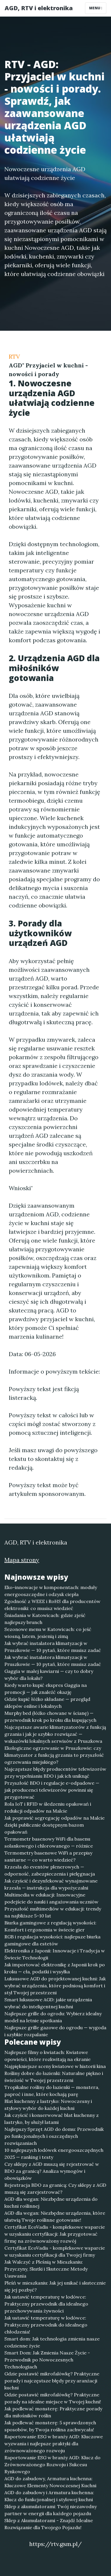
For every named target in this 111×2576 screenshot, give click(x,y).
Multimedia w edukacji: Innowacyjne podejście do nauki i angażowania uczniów (51, 1898)
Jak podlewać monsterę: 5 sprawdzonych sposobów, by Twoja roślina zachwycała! (50, 2426)
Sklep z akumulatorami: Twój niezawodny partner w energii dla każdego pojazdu (50, 2510)
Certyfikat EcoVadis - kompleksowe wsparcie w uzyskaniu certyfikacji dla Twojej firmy (54, 2251)
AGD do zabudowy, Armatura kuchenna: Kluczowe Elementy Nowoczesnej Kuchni (50, 2482)
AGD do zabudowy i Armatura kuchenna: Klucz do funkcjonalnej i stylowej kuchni (49, 2496)
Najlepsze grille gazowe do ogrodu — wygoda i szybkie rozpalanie (55, 2031)
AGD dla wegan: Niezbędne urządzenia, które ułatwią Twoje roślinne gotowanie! (54, 2216)
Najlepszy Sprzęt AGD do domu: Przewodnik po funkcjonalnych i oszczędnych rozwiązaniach (54, 2136)
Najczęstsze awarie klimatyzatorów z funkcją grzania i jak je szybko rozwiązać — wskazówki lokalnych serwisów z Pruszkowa (55, 1734)
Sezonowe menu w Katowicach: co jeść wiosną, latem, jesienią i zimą (47, 1632)
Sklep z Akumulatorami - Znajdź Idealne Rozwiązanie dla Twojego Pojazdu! (48, 2523)
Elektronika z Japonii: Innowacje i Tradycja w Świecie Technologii (54, 1954)
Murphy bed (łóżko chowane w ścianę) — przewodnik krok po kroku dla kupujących (50, 1716)
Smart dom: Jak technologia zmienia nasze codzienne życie (52, 2342)
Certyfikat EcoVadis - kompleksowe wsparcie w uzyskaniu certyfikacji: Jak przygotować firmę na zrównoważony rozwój (54, 2234)
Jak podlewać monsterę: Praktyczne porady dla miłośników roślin (53, 2412)
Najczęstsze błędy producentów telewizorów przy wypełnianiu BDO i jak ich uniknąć (55, 1772)
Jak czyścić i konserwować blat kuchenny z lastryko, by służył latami (51, 2118)
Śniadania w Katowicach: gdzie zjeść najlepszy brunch (45, 1618)
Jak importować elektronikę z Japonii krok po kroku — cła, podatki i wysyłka (54, 1968)
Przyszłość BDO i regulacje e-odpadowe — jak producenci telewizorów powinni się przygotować (51, 1790)
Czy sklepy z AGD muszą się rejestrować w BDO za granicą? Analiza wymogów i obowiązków (51, 2171)
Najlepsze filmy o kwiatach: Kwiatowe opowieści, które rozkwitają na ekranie (47, 2055)
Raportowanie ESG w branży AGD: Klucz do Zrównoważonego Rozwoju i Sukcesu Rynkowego (52, 2464)
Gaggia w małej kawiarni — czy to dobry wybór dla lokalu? (48, 1674)
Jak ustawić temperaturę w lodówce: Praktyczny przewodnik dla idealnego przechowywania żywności (46, 2304)
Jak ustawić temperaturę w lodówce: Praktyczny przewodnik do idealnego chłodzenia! (45, 2325)
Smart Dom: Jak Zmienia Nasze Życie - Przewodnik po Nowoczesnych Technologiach (47, 2360)
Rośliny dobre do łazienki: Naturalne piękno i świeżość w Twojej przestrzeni (53, 2076)
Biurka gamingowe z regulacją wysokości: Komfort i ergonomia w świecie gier (50, 1926)
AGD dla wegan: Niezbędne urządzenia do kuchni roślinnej (51, 2202)
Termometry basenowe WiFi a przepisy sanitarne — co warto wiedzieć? (48, 1856)
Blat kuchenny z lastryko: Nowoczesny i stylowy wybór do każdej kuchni (48, 2104)
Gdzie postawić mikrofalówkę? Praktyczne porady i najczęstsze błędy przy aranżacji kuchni (51, 2381)
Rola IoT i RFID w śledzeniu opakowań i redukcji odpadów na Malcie (47, 1807)
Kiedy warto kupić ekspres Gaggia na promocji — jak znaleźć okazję (45, 1688)
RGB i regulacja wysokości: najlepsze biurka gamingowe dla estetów (52, 1940)
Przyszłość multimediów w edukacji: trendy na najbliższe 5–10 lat (52, 1912)
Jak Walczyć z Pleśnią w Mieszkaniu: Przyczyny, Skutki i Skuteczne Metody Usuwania (46, 2269)
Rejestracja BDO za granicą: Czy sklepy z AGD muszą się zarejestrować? (55, 2188)
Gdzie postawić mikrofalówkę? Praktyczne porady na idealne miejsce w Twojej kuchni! (52, 2398)
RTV (14, 356)
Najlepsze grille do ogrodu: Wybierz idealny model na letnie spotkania (53, 2017)
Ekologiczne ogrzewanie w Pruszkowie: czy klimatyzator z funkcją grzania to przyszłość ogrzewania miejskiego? (54, 1755)
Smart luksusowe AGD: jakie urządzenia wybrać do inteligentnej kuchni (48, 2003)
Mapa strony (21, 1559)
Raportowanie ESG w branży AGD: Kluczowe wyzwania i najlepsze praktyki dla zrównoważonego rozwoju (53, 2443)
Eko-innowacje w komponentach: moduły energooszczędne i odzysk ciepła (50, 1590)
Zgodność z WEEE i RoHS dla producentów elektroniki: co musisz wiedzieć (52, 1604)
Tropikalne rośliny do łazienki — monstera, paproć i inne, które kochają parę (51, 2090)
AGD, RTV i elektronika (39, 8)
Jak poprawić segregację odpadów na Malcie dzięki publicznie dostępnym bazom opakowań (54, 1825)
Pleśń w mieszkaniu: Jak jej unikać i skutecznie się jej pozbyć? (55, 2286)
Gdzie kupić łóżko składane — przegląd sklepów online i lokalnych (47, 1702)
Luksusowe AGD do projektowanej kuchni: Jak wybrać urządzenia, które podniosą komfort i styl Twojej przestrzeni (55, 1985)
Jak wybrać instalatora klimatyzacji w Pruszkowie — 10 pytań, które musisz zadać (52, 1646)
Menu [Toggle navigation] (95, 8)
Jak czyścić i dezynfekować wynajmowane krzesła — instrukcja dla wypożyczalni (51, 1884)
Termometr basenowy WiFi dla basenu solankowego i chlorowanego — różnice (48, 1842)
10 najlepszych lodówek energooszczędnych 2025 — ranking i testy (53, 2153)
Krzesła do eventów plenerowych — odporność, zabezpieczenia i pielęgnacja (49, 1870)
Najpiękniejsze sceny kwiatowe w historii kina (55, 2066)
